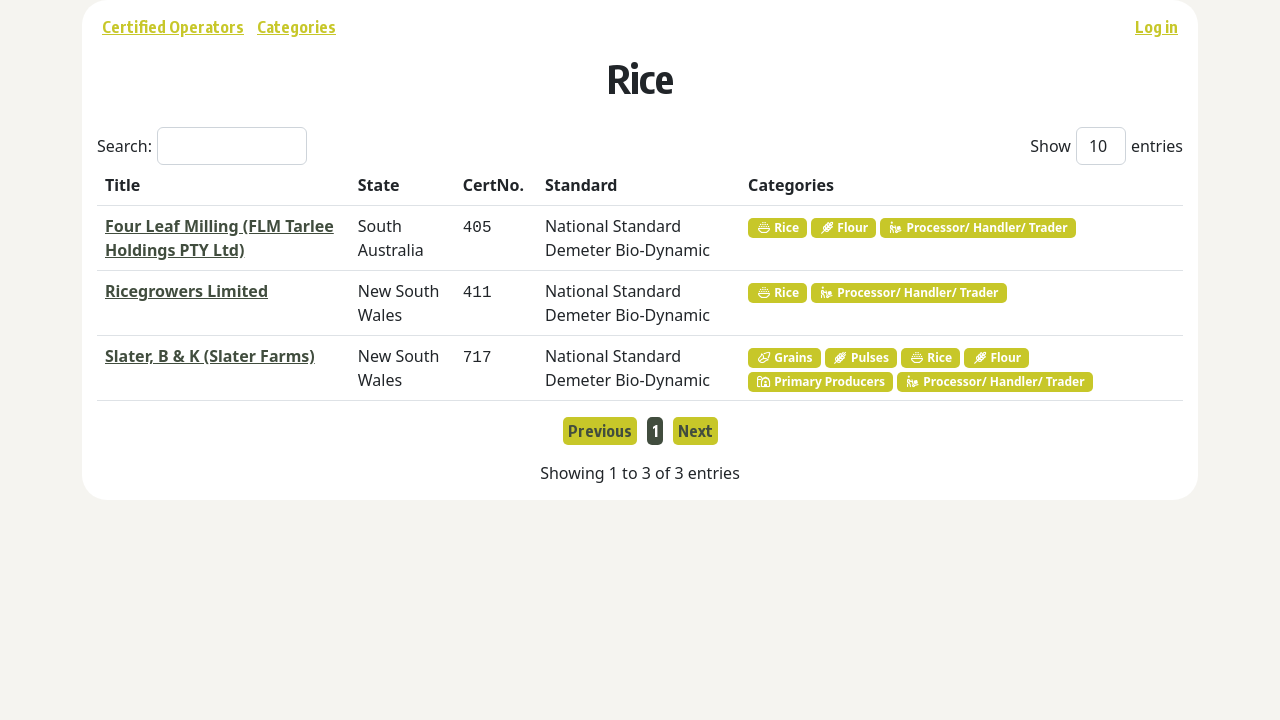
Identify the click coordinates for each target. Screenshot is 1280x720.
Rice (777, 227)
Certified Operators (173, 27)
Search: (202, 146)
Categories (296, 27)
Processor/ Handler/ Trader (977, 227)
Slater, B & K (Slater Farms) (210, 356)
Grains (784, 357)
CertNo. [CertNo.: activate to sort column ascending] (493, 185)
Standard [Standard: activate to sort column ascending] (581, 185)
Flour (843, 227)
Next (695, 431)
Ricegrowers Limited (186, 291)
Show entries (1106, 146)
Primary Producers (820, 381)
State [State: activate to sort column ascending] (379, 185)
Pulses (861, 357)
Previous (600, 431)
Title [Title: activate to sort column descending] (122, 185)
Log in (1156, 27)
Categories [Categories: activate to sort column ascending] (791, 185)
